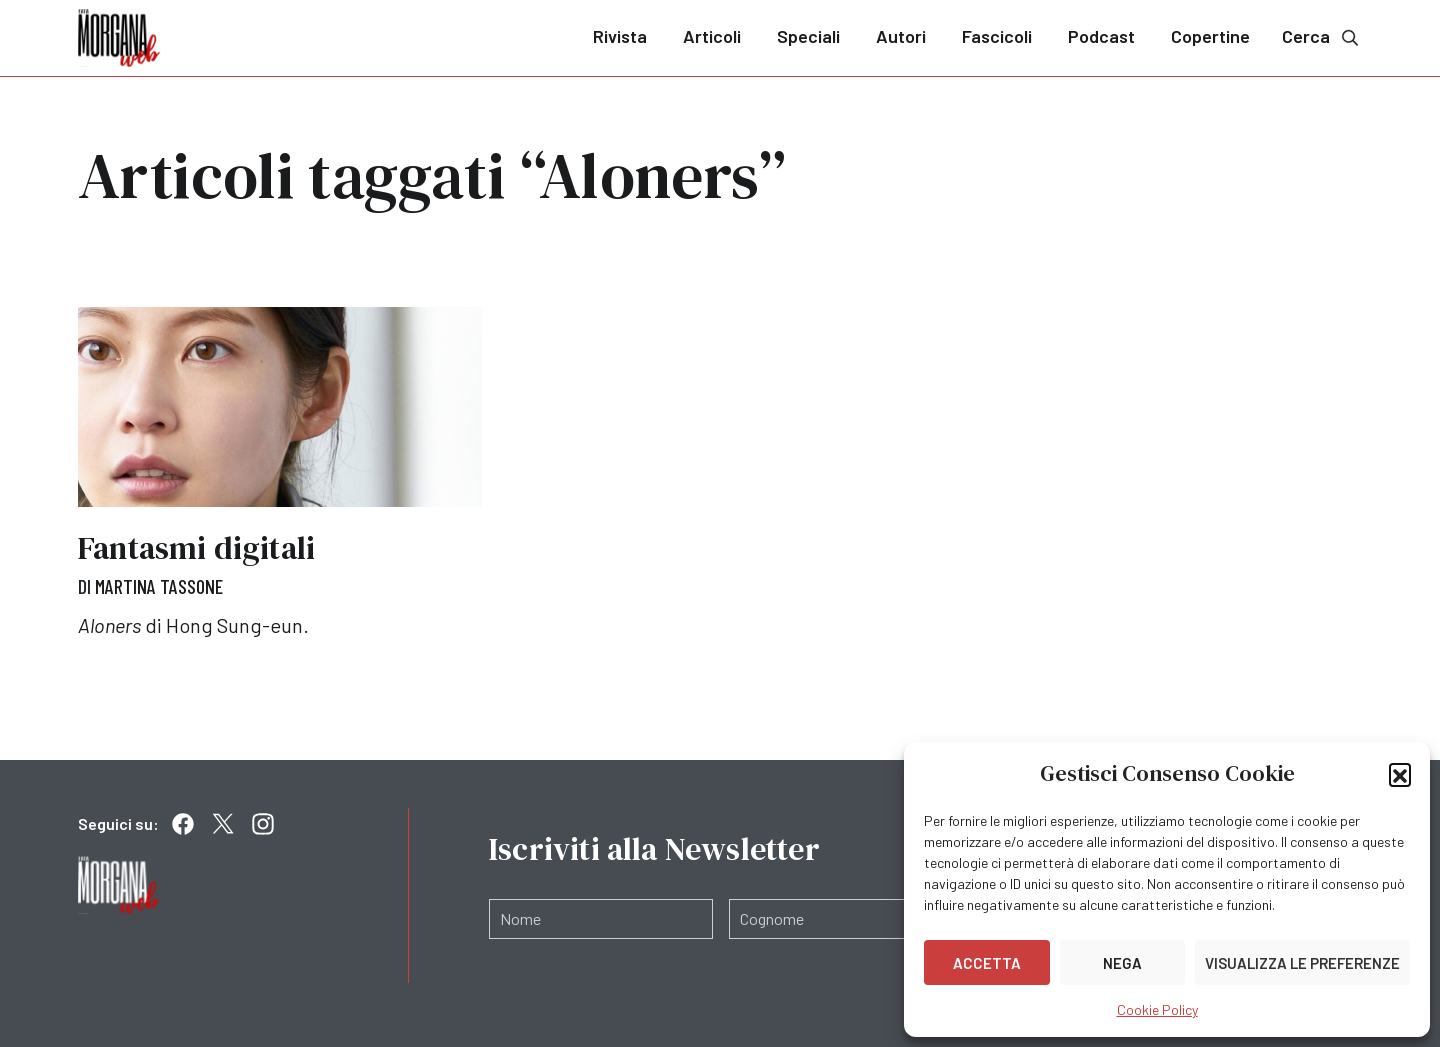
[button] (1400, 774)
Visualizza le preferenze (1302, 963)
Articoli (712, 36)
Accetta (987, 963)
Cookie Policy (1157, 1009)
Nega (1122, 963)
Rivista (620, 36)
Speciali (808, 36)
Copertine (1210, 36)
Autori (901, 36)
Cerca (1322, 36)
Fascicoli (997, 36)
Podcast (1101, 36)
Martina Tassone (159, 586)
